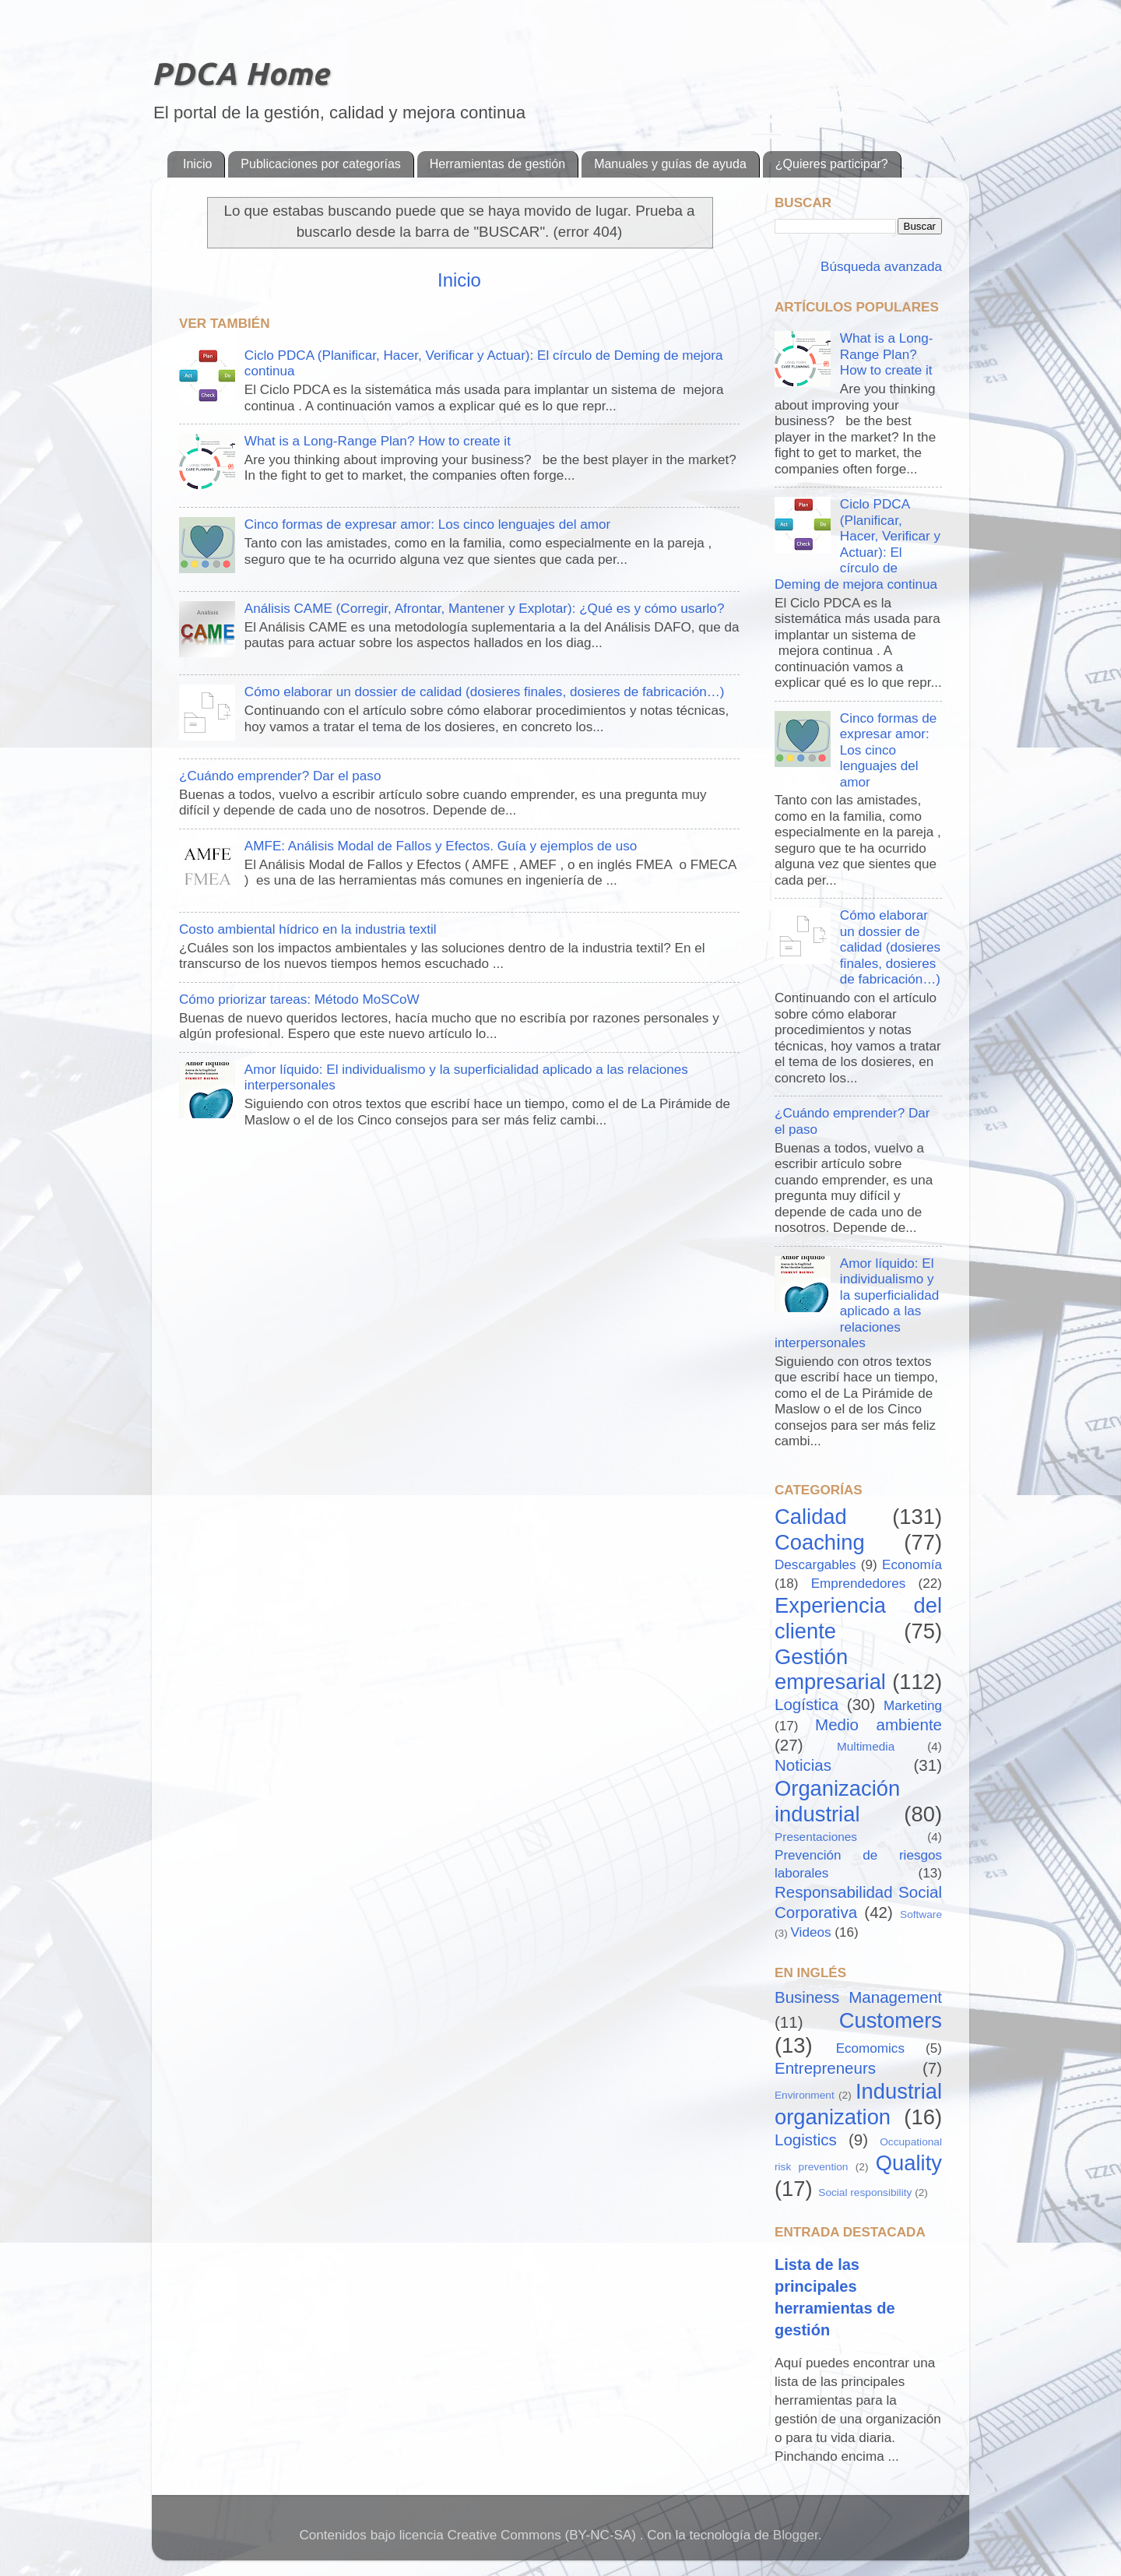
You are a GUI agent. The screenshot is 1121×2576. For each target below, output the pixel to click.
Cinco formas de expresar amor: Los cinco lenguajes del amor (427, 524)
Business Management (858, 1997)
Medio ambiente (878, 1724)
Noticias (803, 1765)
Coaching (820, 1542)
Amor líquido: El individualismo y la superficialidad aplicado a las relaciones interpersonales (857, 1303)
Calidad (811, 1516)
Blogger (795, 2535)
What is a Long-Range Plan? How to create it (377, 441)
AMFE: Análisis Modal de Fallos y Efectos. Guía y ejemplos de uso (441, 846)
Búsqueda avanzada (879, 266)
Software (921, 1914)
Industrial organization (858, 2104)
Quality (909, 2163)
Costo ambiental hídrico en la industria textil (308, 929)
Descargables (815, 1564)
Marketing (913, 1705)
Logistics (806, 2139)
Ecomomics (870, 2048)
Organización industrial (837, 1801)
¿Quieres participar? (831, 164)
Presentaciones (816, 1836)
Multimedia (865, 1746)
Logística (806, 1704)
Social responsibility (865, 2192)
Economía (912, 1564)
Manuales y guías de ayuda (670, 164)
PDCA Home (240, 73)
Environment (805, 2095)
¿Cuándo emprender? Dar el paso (280, 776)
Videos (811, 1932)
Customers (890, 2020)
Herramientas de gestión (497, 164)
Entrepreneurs (825, 2068)
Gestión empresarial (830, 1669)
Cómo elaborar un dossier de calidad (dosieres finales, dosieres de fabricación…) (484, 691)
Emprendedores (858, 1583)
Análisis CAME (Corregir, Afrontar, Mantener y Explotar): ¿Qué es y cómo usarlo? (484, 608)
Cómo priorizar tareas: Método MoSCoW (299, 999)
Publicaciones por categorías (320, 164)
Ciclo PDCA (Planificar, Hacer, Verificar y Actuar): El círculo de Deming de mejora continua (857, 544)
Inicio (197, 164)
